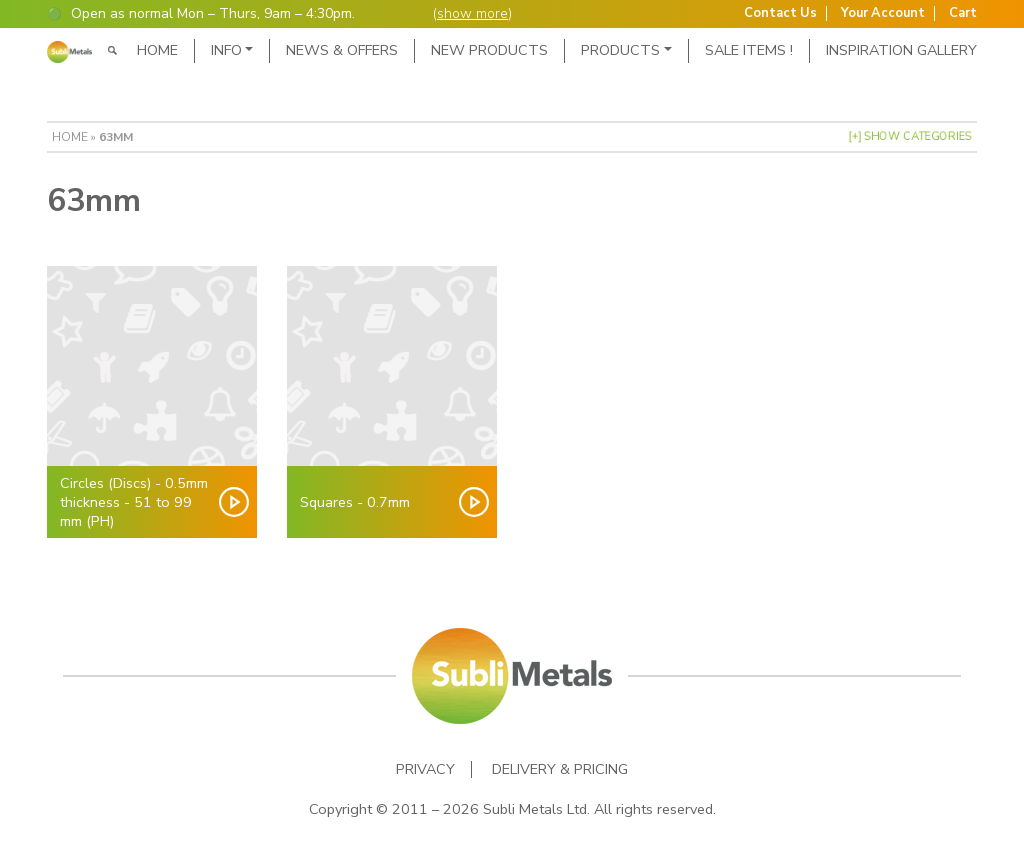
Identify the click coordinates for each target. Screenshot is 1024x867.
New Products (489, 50)
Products (620, 50)
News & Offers (342, 50)
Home (157, 50)
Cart (963, 13)
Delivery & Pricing (560, 769)
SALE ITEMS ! (749, 50)
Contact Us (780, 13)
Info (226, 50)
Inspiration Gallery (901, 50)
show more (472, 13)
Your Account (883, 13)
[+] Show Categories (910, 136)
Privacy (425, 769)
